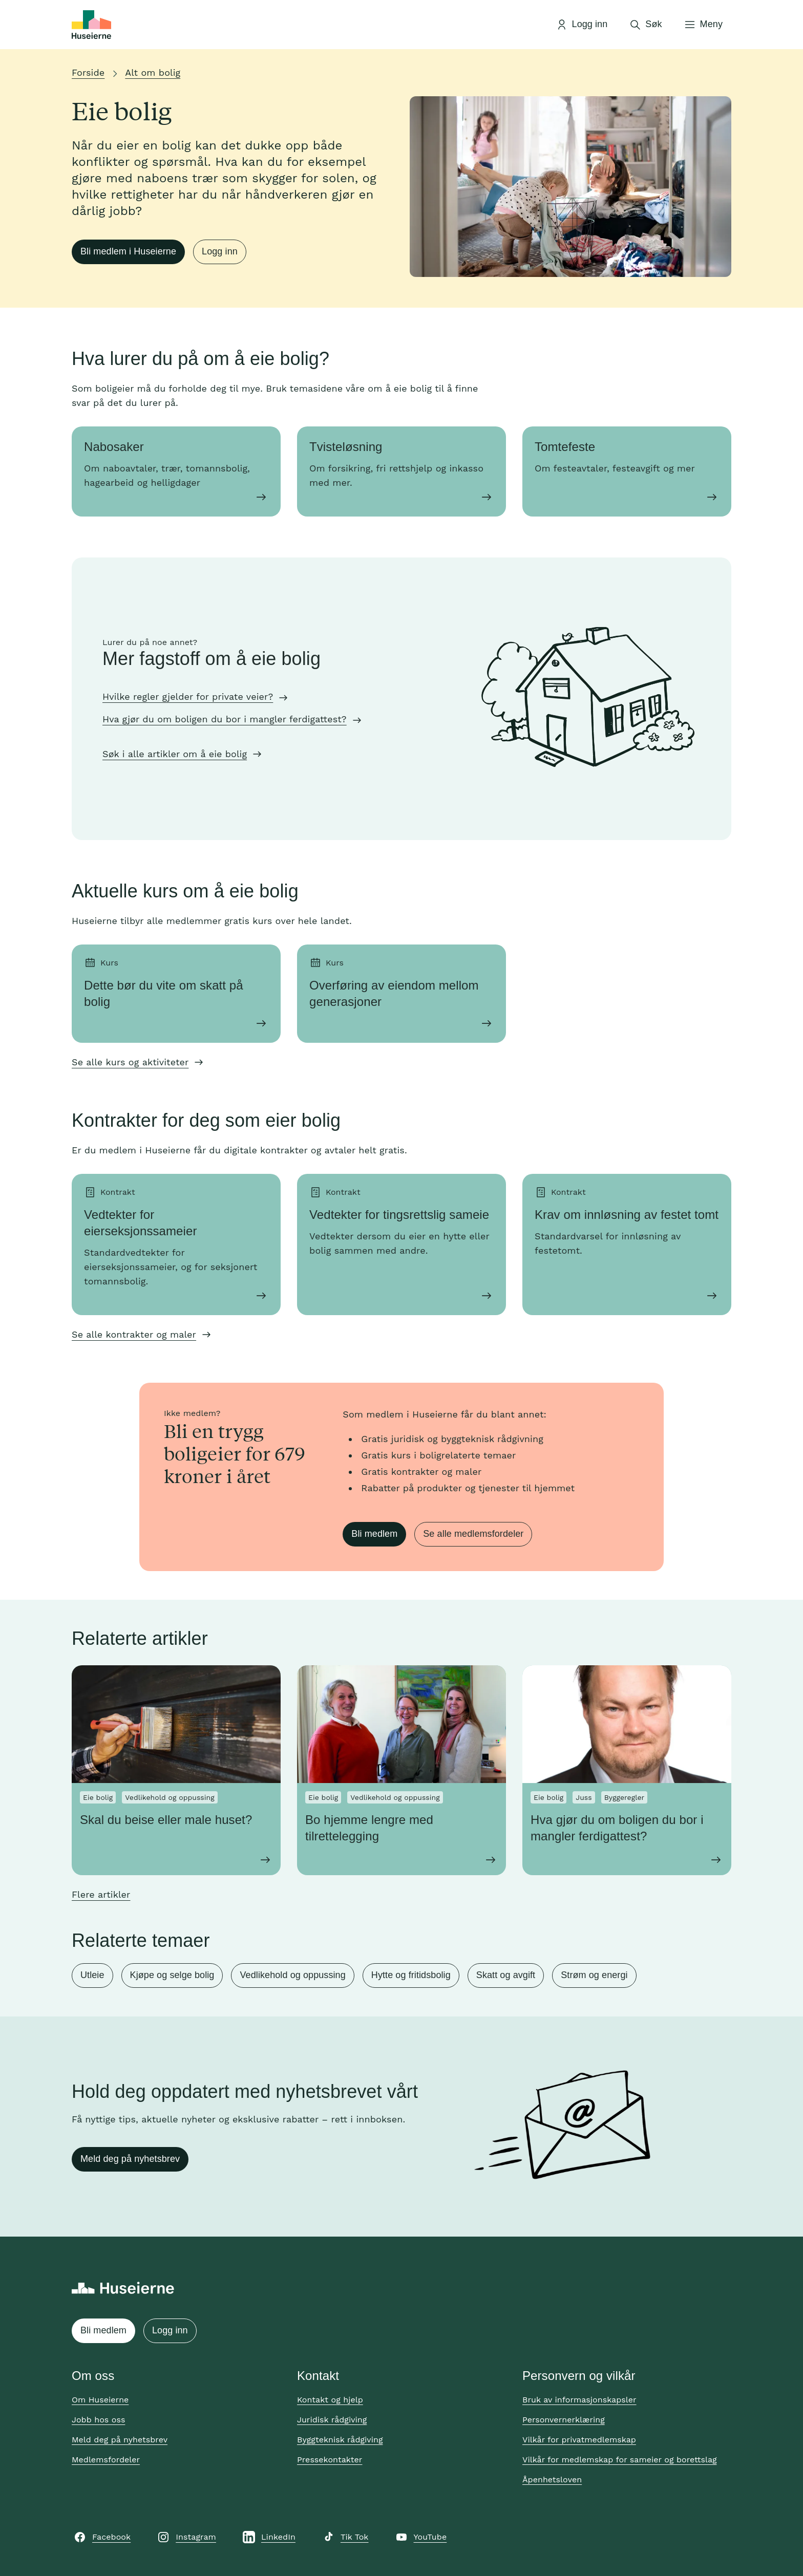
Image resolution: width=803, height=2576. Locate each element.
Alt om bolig (152, 72)
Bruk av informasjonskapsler (579, 2400)
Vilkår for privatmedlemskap (579, 2439)
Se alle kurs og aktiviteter (130, 1062)
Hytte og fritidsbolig (411, 1975)
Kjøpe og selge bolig (172, 1975)
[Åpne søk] (645, 24)
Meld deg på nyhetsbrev (130, 2159)
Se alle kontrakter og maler (134, 1334)
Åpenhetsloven (552, 2479)
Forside (88, 72)
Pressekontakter (329, 2459)
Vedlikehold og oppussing (292, 1975)
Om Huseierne (100, 2400)
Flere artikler (101, 1894)
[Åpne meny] (703, 24)
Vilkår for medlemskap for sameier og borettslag (619, 2459)
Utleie (92, 1975)
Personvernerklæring (563, 2419)
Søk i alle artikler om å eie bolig (174, 753)
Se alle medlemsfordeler (473, 1534)
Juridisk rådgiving (332, 2419)
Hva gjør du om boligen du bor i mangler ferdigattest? (224, 719)
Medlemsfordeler (106, 2459)
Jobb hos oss (98, 2419)
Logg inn (220, 251)
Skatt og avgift (505, 1975)
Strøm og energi (594, 1975)
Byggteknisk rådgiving (340, 2439)
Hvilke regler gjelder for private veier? (187, 696)
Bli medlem (374, 1534)
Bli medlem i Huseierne (128, 251)
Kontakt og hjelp (330, 2400)
